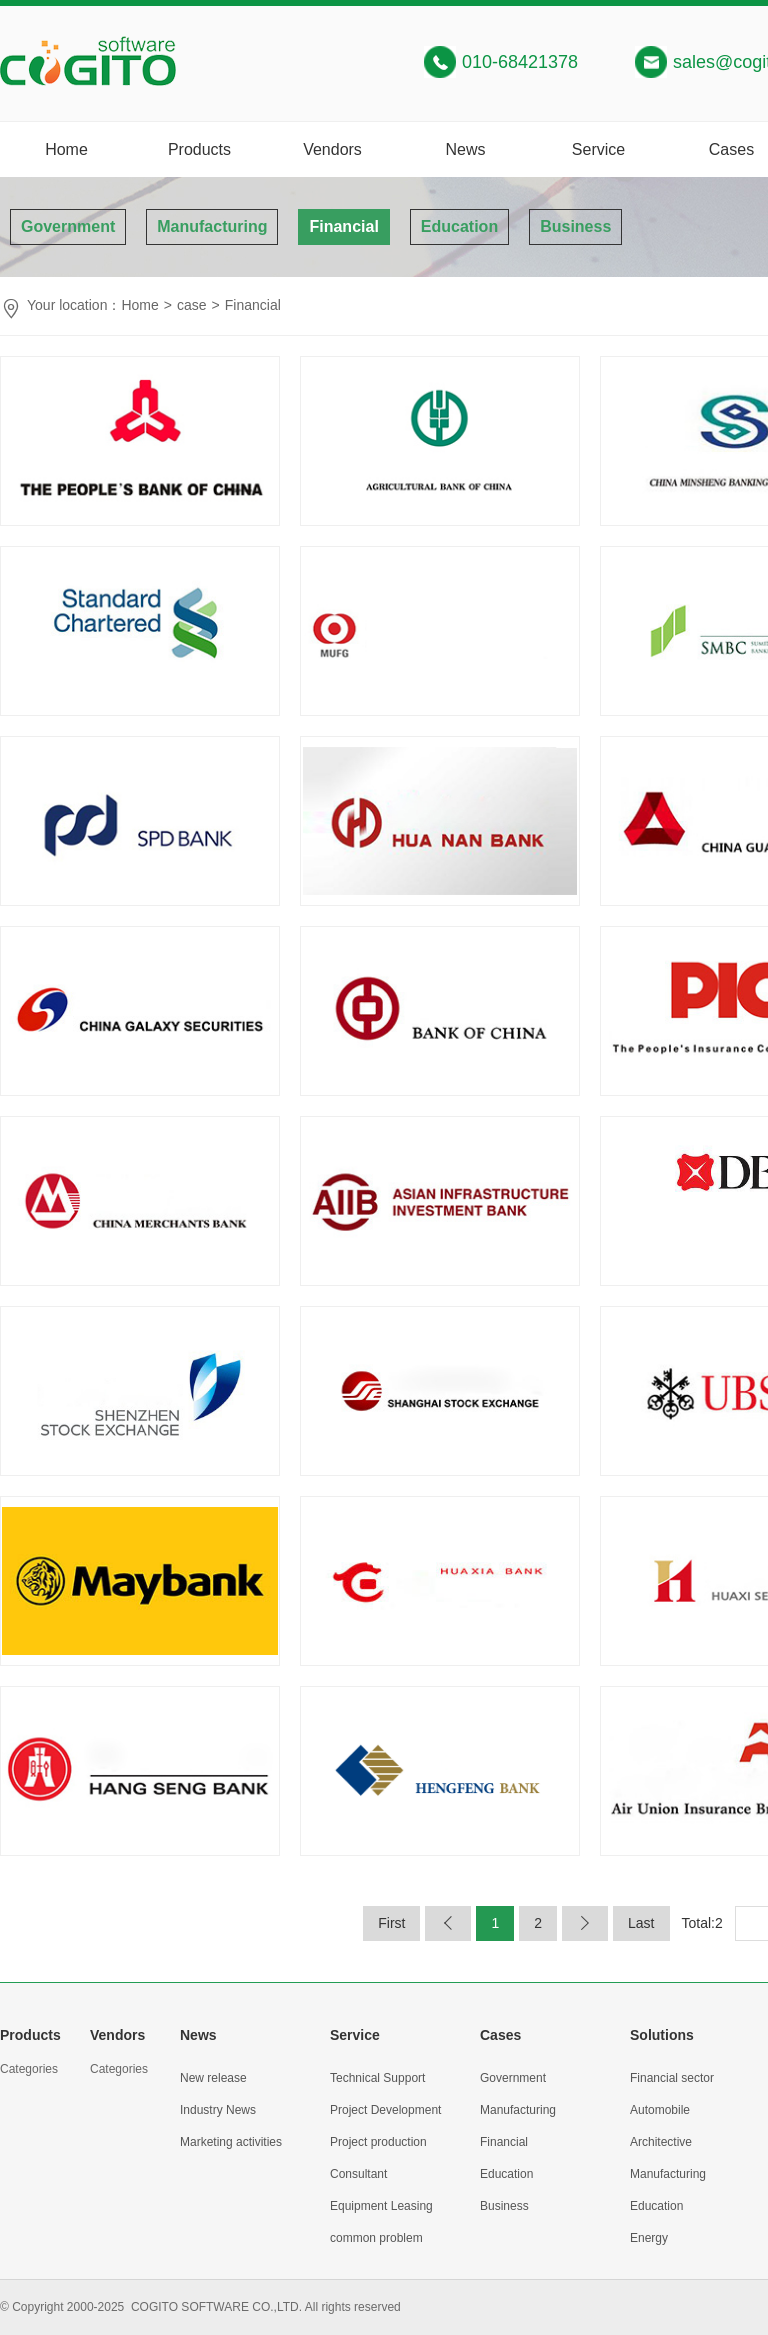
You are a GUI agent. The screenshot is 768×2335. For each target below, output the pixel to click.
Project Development (385, 2110)
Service (598, 149)
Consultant (358, 2174)
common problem (376, 2238)
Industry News (218, 2110)
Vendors (332, 149)
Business (575, 226)
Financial (343, 226)
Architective (661, 2142)
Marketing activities (231, 2142)
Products (199, 149)
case (192, 305)
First (391, 1923)
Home (66, 149)
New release (213, 2078)
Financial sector (672, 2078)
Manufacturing (212, 226)
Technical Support (377, 2078)
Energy (649, 2238)
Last (641, 1923)
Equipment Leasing (381, 2206)
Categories (29, 2069)
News (465, 149)
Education (459, 226)
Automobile (660, 2110)
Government (68, 226)
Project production (378, 2142)
